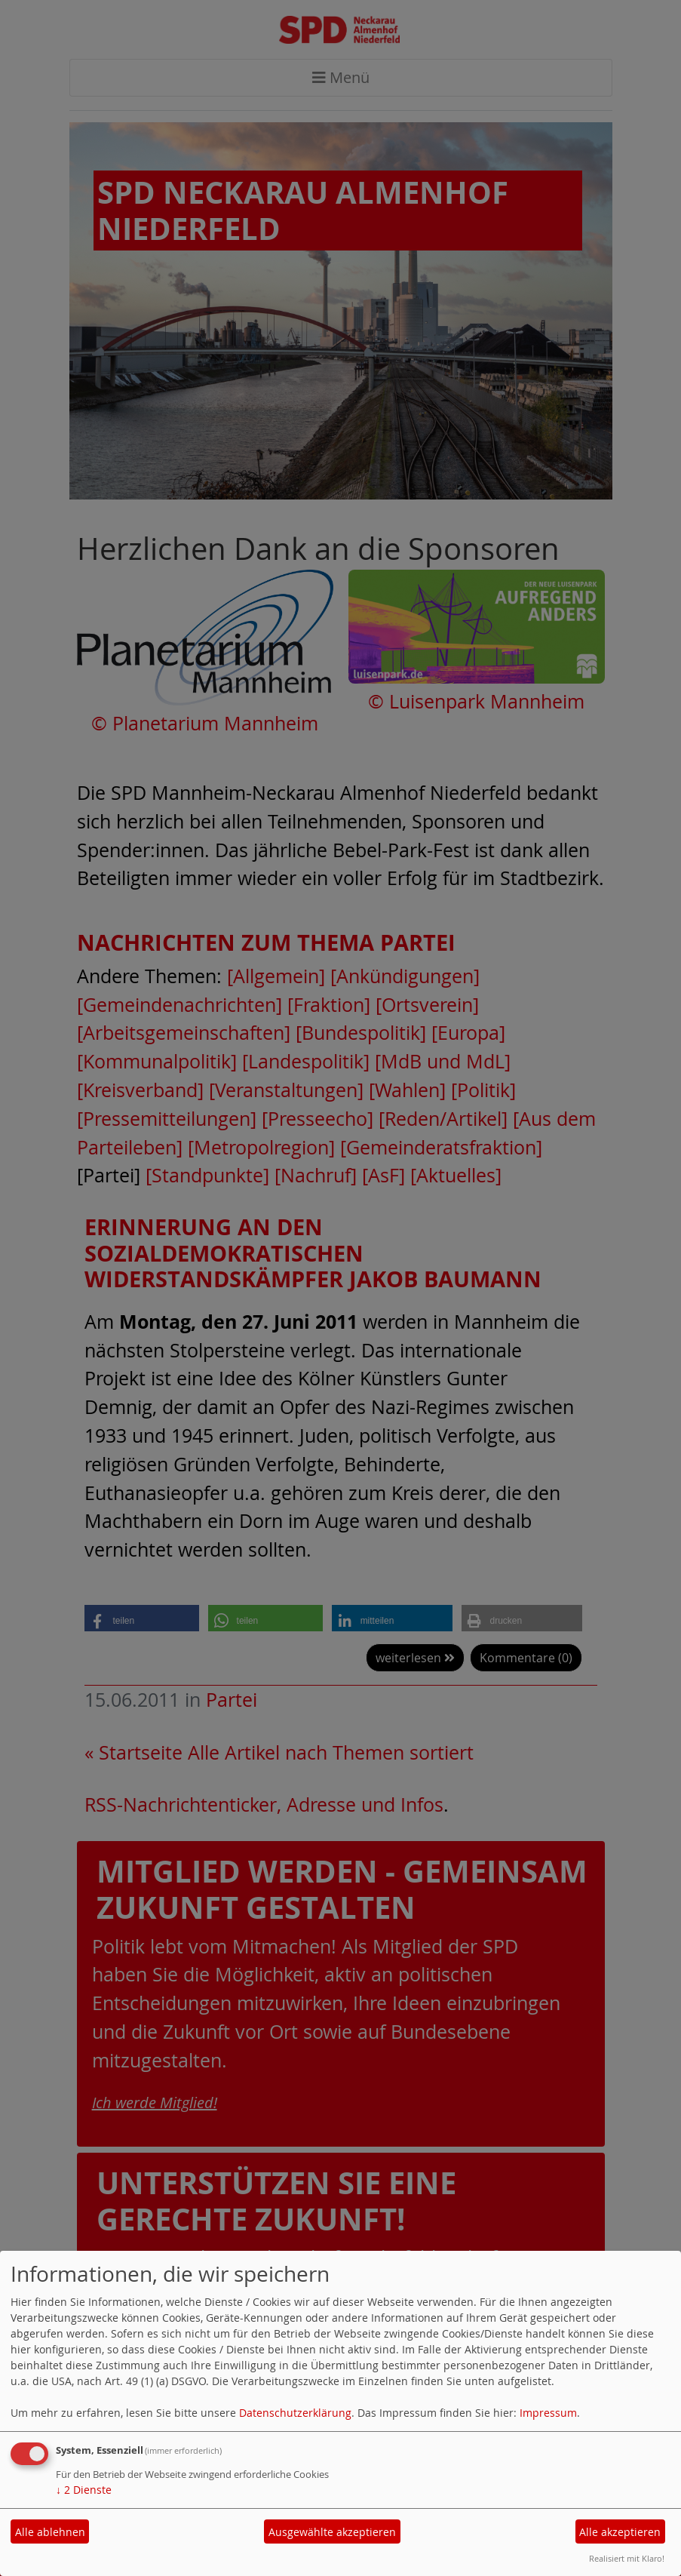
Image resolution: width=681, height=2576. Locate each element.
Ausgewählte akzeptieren (332, 2532)
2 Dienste (84, 2489)
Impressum (548, 2412)
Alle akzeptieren (620, 2532)
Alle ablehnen (50, 2532)
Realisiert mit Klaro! (626, 2558)
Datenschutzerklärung (295, 2412)
